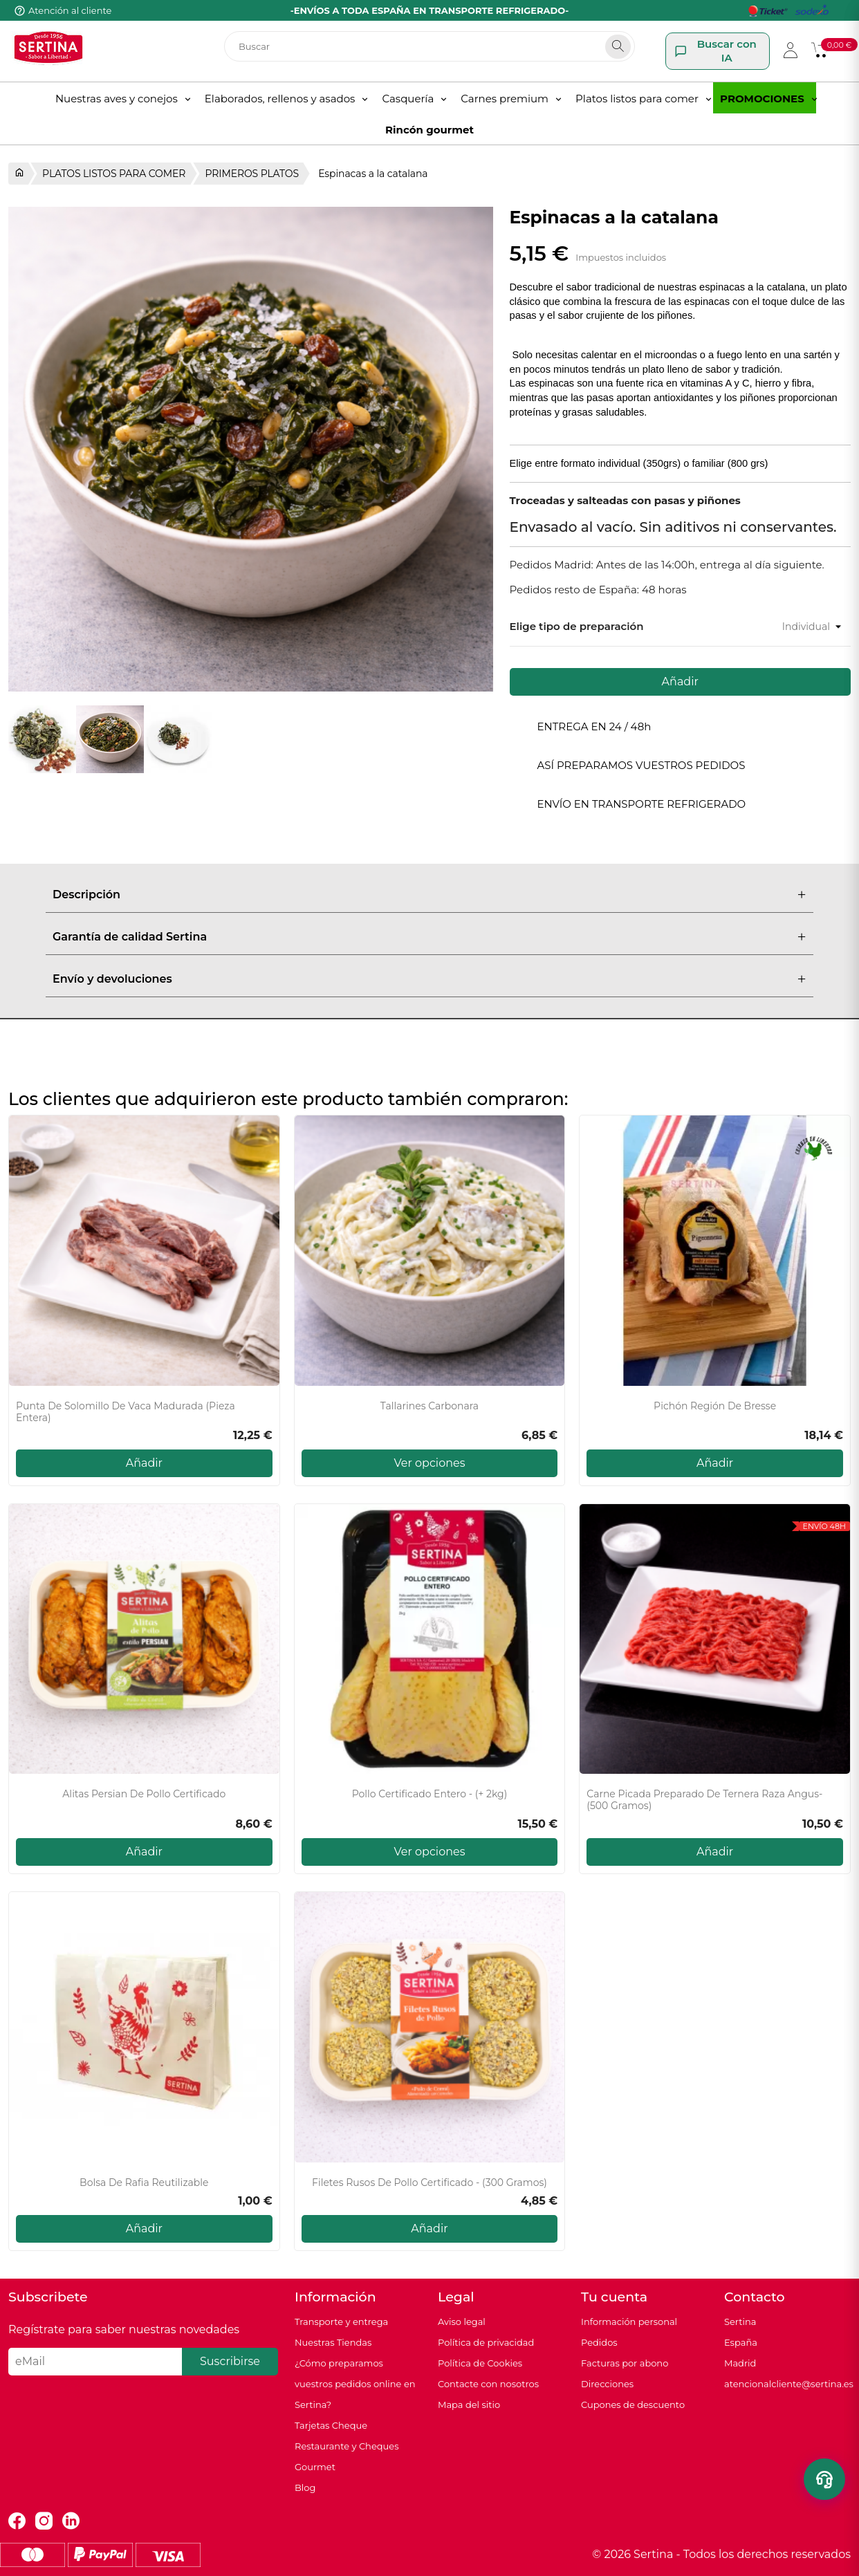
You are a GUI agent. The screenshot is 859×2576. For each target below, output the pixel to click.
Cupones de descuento (633, 2404)
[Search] (618, 47)
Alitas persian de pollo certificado (143, 1794)
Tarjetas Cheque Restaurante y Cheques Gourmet (347, 2446)
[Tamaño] (785, 627)
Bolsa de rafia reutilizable (144, 2183)
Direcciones (607, 2383)
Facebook (17, 2521)
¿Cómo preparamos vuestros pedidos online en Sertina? (355, 2383)
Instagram (44, 2521)
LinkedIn (71, 2521)
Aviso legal (462, 2321)
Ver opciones (429, 1463)
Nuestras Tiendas (333, 2342)
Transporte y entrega (341, 2321)
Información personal (629, 2321)
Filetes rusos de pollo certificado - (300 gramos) (429, 2183)
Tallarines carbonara (429, 1406)
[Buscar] (429, 46)
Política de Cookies (480, 2363)
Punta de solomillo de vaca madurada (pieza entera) (125, 1412)
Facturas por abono (624, 2363)
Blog (305, 2487)
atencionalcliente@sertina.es (788, 2383)
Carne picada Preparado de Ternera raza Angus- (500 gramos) (704, 1800)
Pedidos (599, 2342)
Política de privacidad (486, 2342)
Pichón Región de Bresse (715, 1406)
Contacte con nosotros (488, 2383)
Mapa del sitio (469, 2404)
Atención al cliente (69, 10)
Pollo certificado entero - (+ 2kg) (430, 1794)
